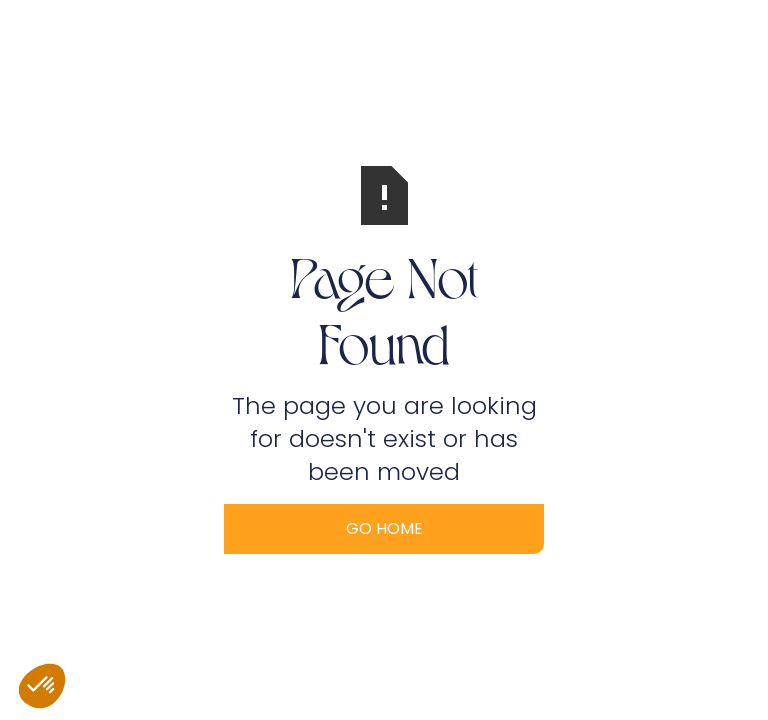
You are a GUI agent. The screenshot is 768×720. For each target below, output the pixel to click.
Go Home (384, 528)
